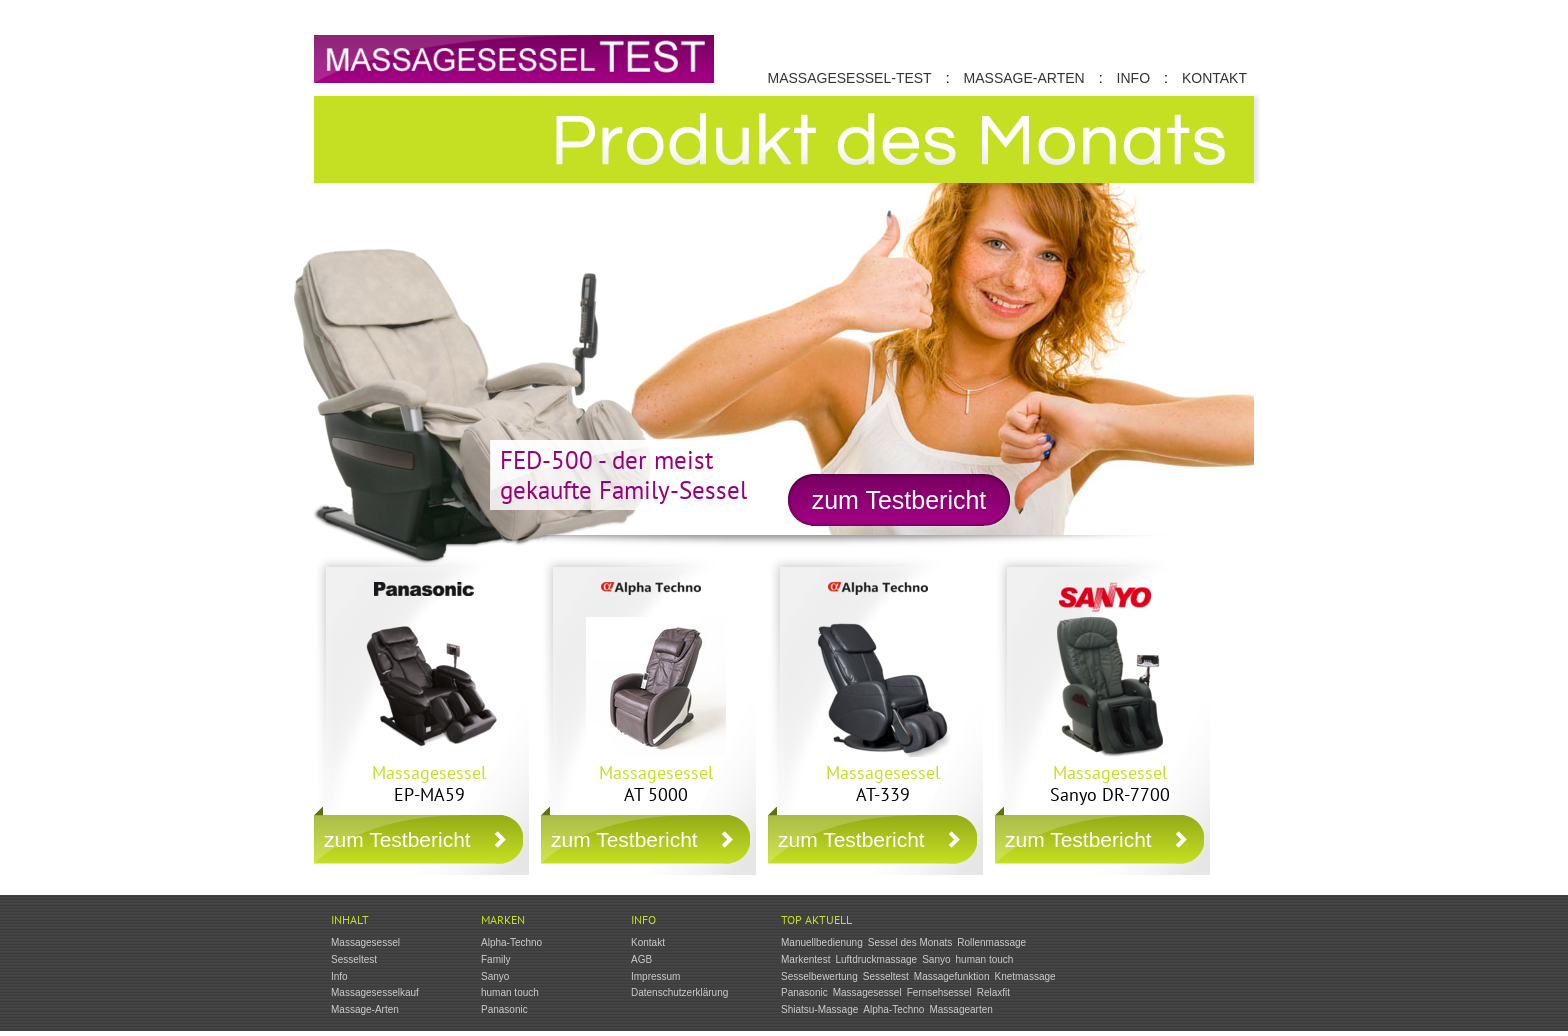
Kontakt (1214, 78)
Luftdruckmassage (876, 959)
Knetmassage (1024, 976)
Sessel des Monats (910, 942)
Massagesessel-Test (850, 78)
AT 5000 (656, 784)
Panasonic (504, 1009)
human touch (510, 992)
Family (495, 959)
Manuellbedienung (822, 942)
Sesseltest (354, 959)
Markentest (805, 959)
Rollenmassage (991, 942)
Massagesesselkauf (375, 992)
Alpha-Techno (511, 942)
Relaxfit (993, 992)
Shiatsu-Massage (819, 1009)
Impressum (655, 976)
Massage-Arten (1024, 78)
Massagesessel (365, 942)
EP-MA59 (429, 784)
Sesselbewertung (819, 976)
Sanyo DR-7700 (1110, 784)
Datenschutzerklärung (679, 992)
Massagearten (960, 1009)
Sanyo (495, 976)
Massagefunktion (952, 976)
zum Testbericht (899, 500)
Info (1133, 78)
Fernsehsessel (939, 992)
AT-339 (883, 784)
